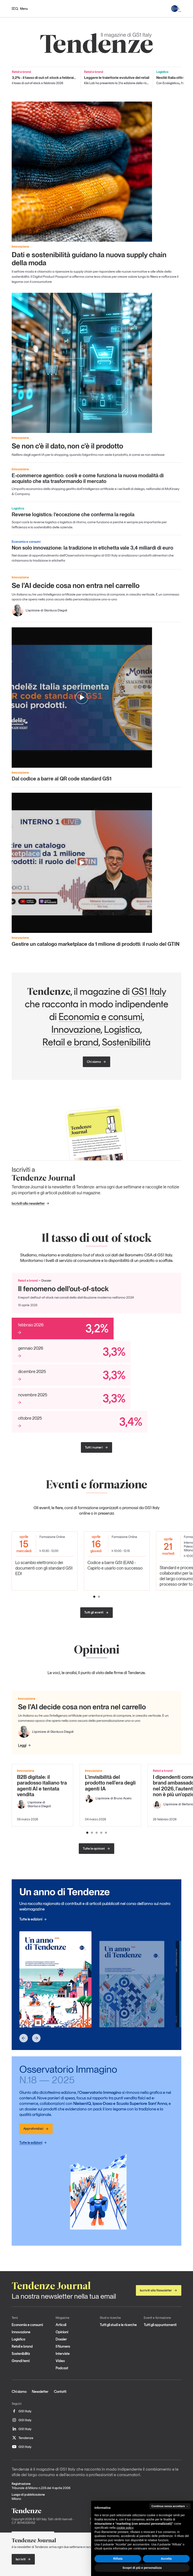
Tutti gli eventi (96, 1612)
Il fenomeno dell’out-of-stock (63, 1288)
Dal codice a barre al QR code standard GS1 (61, 779)
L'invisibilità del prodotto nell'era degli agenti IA (110, 1783)
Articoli (61, 2325)
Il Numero (63, 2346)
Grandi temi (21, 2361)
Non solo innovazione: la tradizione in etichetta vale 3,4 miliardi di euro (92, 548)
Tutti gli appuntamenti (160, 2325)
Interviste (63, 2353)
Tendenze (23, 2437)
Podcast (62, 2368)
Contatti (60, 2391)
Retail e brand (70, 1042)
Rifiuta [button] (118, 2558)
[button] (94, 1597)
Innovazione (76, 1029)
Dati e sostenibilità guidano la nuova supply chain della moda (89, 258)
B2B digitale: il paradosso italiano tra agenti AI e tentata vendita (42, 1786)
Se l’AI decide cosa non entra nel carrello (75, 585)
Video (60, 2361)
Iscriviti (23, 2559)
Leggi (24, 1745)
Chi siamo (96, 1062)
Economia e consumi (100, 1017)
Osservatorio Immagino (96, 2074)
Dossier (61, 2339)
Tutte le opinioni (96, 1848)
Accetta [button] (166, 2558)
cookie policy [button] (125, 2527)
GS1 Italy (149, 991)
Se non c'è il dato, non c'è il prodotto (67, 446)
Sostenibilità (126, 1042)
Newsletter (40, 2391)
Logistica (122, 1029)
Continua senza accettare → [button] (170, 2506)
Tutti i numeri (96, 1447)
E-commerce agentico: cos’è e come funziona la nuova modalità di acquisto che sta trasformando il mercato (88, 478)
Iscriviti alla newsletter (31, 1203)
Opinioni (62, 2332)
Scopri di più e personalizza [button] (142, 2567)
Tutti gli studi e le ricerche (118, 2325)
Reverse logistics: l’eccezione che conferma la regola (73, 514)
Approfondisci (36, 2129)
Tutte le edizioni (33, 1919)
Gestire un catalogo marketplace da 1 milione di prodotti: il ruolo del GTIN (95, 944)
